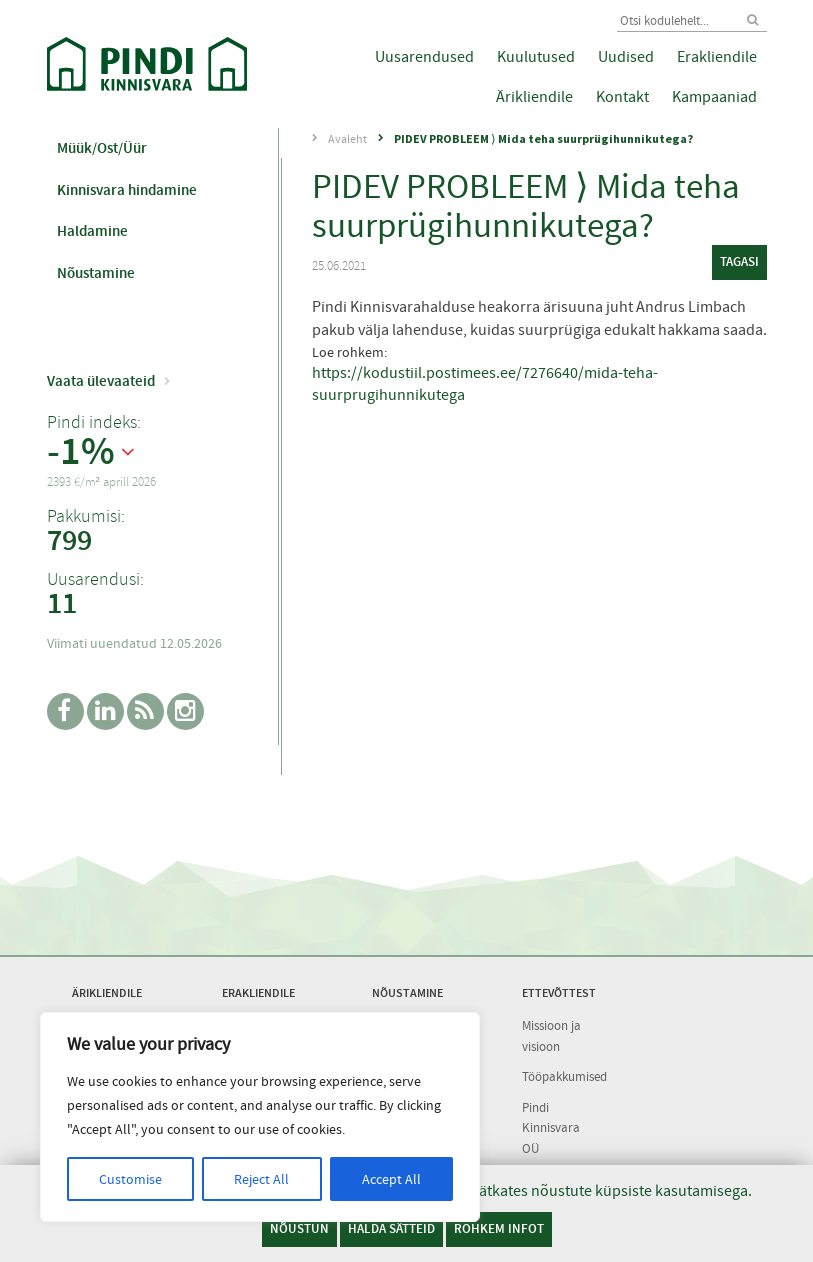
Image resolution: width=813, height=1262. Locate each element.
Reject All (261, 1179)
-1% (81, 452)
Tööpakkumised (564, 1076)
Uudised (626, 57)
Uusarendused (424, 57)
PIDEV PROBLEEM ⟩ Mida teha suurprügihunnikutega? (543, 138)
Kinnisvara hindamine (127, 190)
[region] (260, 1117)
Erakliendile (717, 57)
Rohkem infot (499, 1228)
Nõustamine (96, 273)
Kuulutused (536, 57)
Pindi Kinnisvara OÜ (551, 1128)
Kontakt (622, 97)
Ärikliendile (534, 97)
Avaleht (347, 139)
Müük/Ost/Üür (102, 148)
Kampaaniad (714, 97)
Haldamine (92, 231)
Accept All (391, 1179)
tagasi (739, 261)
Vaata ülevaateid (101, 381)
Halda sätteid (391, 1228)
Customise (130, 1179)
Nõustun (299, 1228)
